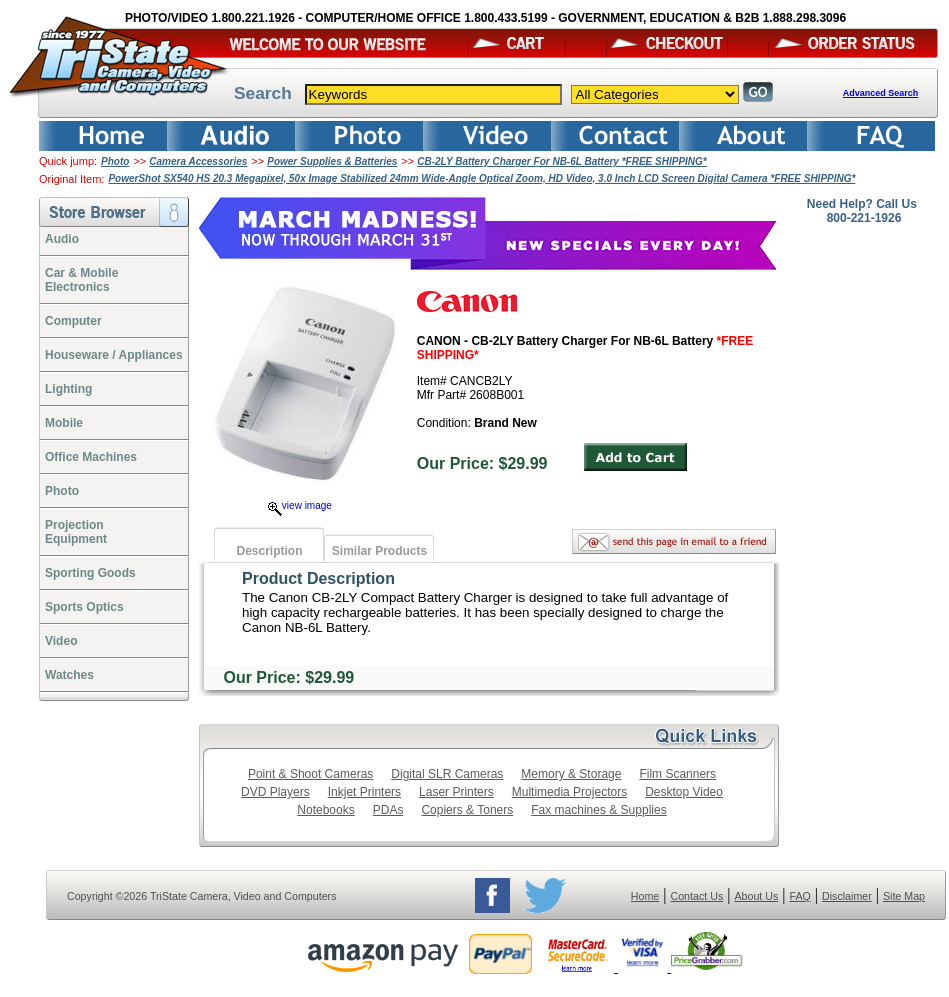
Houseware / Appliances (114, 355)
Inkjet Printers (364, 792)
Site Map (904, 896)
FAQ (799, 896)
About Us (756, 896)
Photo (115, 161)
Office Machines (91, 457)
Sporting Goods (90, 573)
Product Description (318, 578)
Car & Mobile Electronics (81, 280)
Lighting (68, 389)
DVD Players (275, 792)
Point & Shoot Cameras (310, 774)
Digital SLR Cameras (447, 774)
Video (61, 641)
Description (269, 551)
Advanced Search (881, 93)
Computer (73, 321)
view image (300, 505)
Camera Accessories (198, 161)
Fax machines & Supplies (598, 810)
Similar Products (379, 551)
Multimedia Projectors (569, 792)
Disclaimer (847, 896)
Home (645, 896)
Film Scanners (677, 774)
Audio (62, 239)
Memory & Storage (571, 774)
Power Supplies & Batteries (332, 161)
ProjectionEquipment (76, 532)
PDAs (388, 810)
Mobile (64, 423)
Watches (69, 675)
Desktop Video (684, 792)
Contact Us (697, 896)
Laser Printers (456, 792)
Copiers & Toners (467, 810)
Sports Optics (84, 607)
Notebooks (325, 810)
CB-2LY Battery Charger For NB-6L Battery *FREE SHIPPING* (562, 161)
